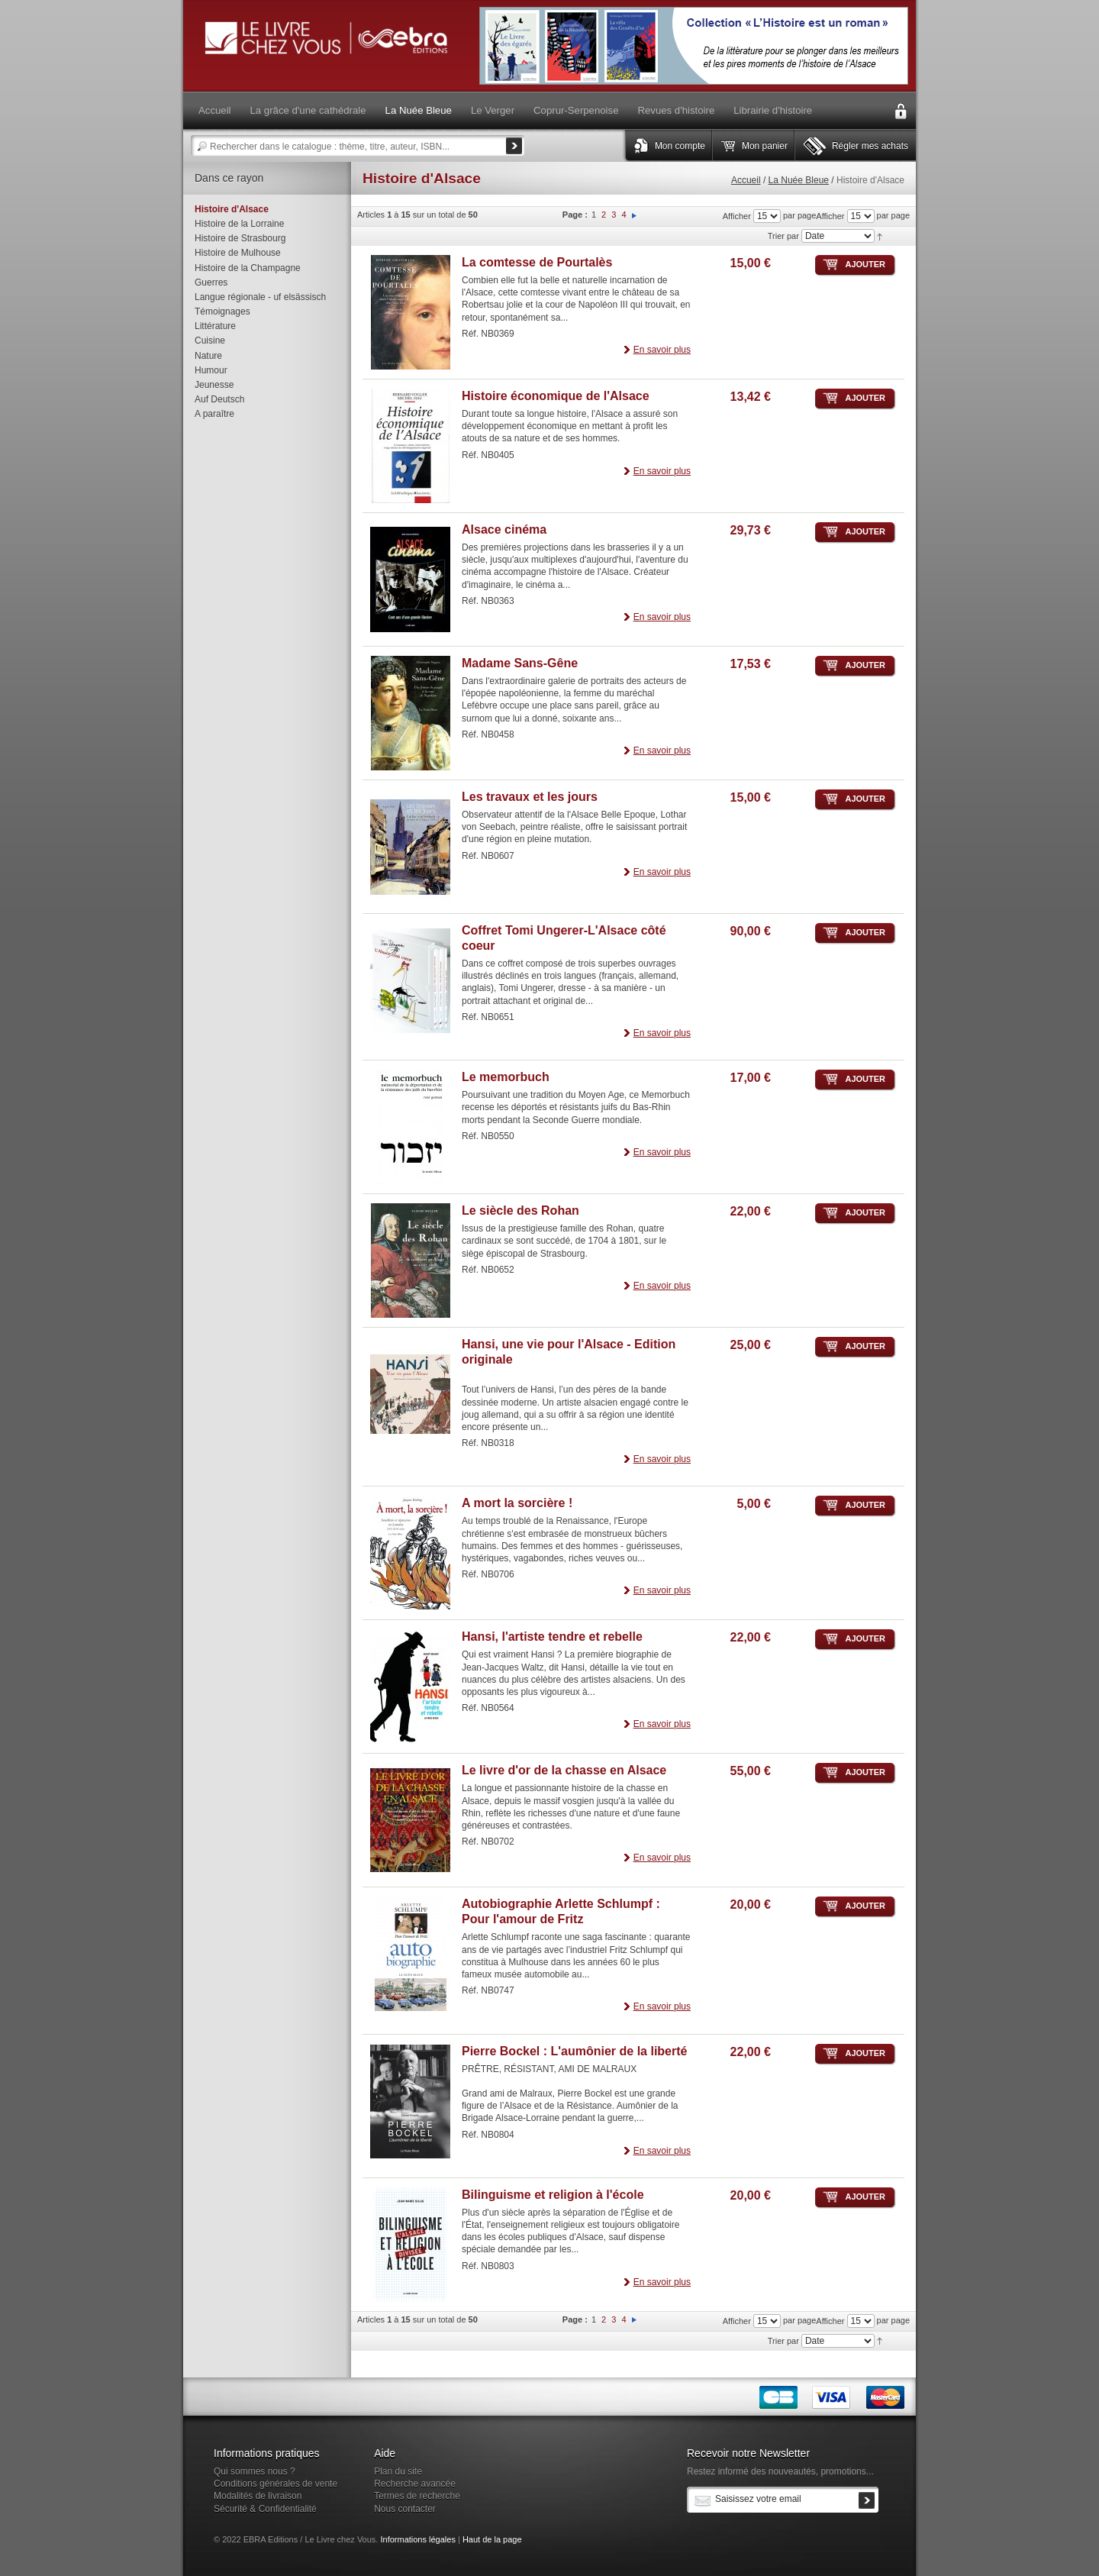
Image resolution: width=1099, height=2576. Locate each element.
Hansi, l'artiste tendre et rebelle (552, 1636)
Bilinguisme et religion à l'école (553, 2194)
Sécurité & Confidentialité (265, 2508)
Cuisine (210, 340)
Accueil (746, 180)
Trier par (783, 235)
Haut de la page (492, 2539)
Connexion (900, 111)
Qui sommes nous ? (254, 2471)
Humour (211, 370)
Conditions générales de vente (275, 2483)
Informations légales (417, 2539)
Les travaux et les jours (530, 796)
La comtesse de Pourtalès (537, 262)
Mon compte (680, 145)
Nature (208, 355)
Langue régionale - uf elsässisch (260, 297)
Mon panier (765, 145)
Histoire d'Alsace (232, 209)
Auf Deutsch (219, 399)
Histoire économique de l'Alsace (555, 395)
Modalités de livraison (257, 2495)
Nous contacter (405, 2508)
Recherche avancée (415, 2483)
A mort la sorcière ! (517, 1502)
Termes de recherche (417, 2495)
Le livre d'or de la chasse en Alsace (564, 1770)
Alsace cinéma (504, 529)
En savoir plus (662, 349)
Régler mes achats (870, 145)
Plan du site (398, 2471)
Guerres (211, 282)
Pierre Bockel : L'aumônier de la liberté (574, 2051)
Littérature (215, 326)
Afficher (830, 216)
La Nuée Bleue (799, 180)
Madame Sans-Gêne (520, 663)
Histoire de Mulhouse (238, 252)
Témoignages (222, 311)
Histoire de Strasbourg (240, 238)
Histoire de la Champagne (248, 268)
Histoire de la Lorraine (239, 223)
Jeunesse (214, 384)
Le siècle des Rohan (520, 1210)
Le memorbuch (506, 1076)
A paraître (214, 413)
